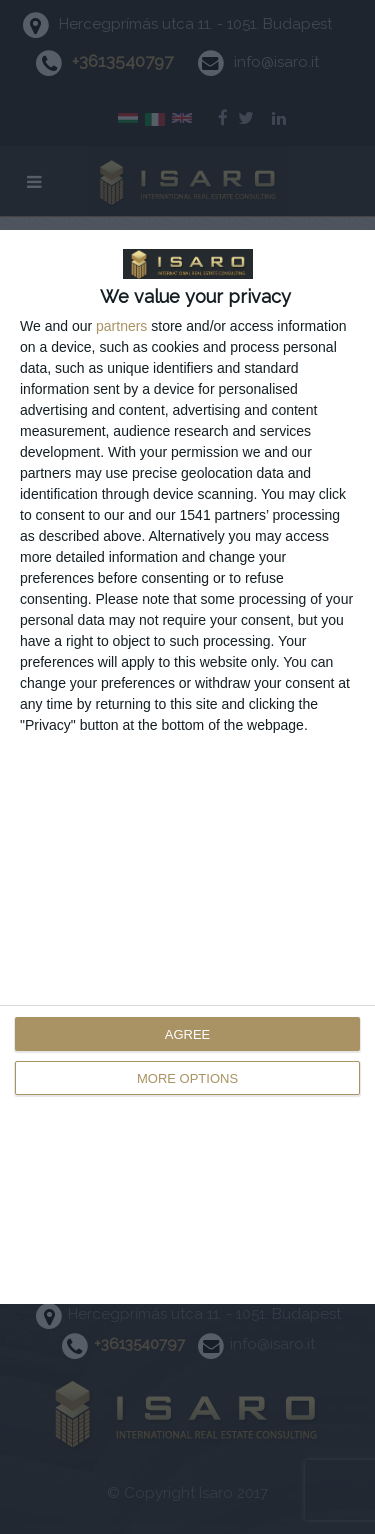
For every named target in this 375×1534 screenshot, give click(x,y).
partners (121, 326)
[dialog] (187, 767)
